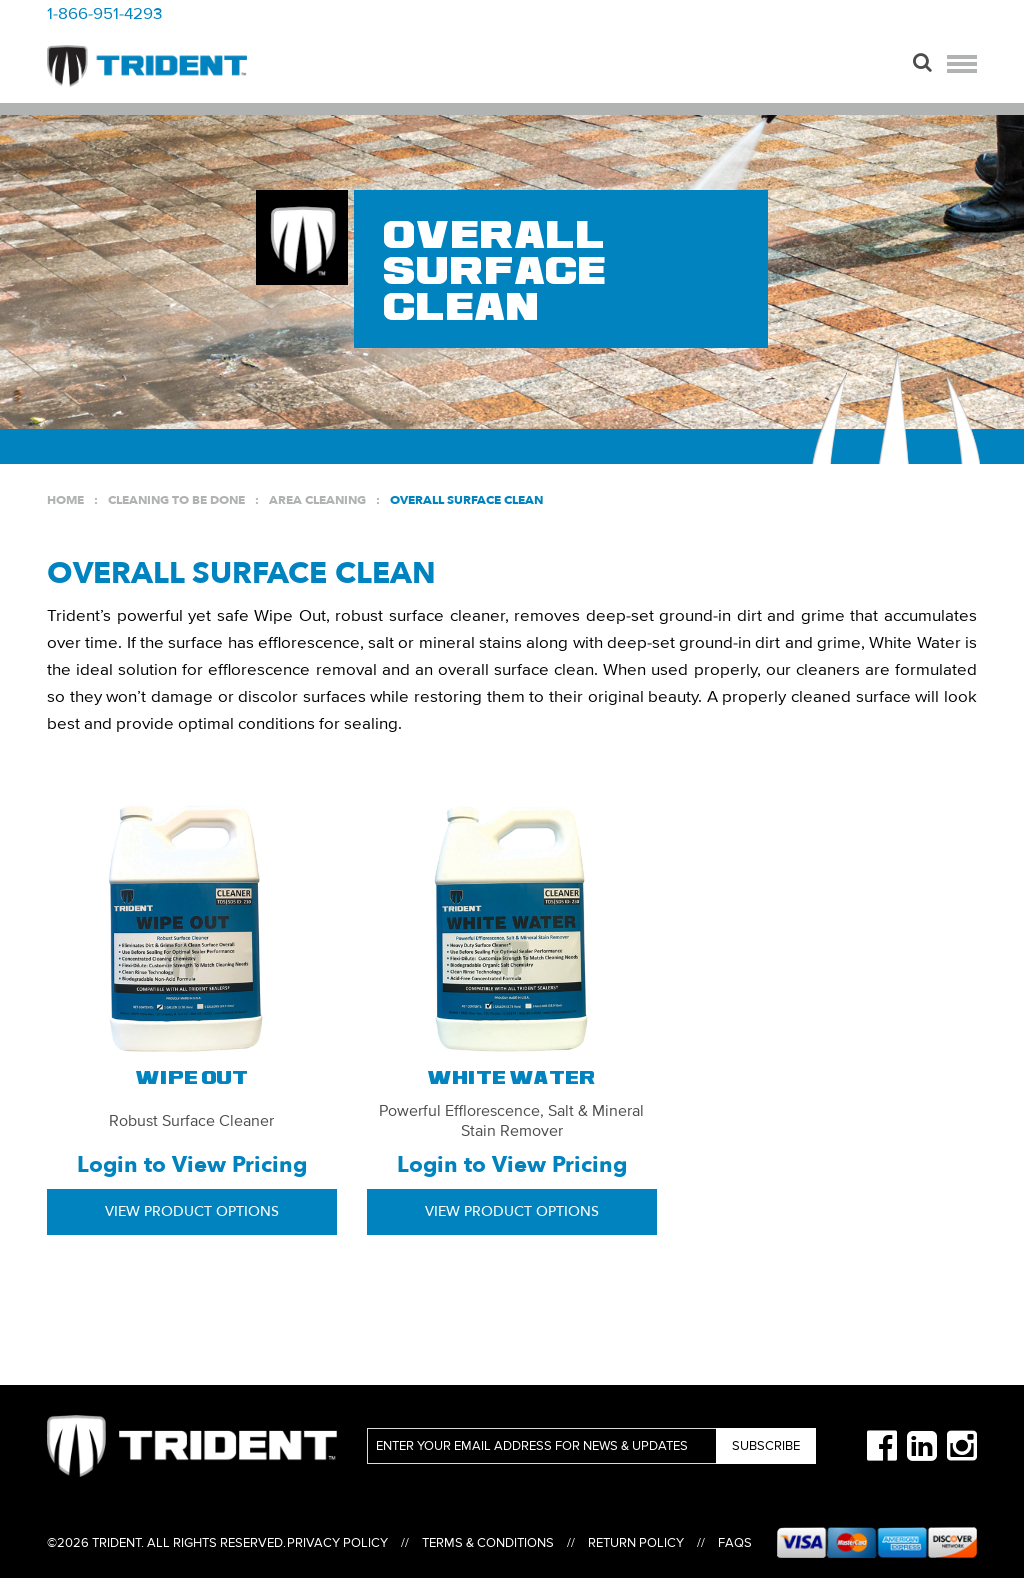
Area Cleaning (317, 500)
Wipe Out (192, 1079)
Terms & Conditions (488, 1543)
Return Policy (636, 1543)
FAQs (735, 1543)
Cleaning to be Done (176, 500)
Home (65, 500)
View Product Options (192, 1211)
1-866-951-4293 (104, 13)
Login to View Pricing (192, 1165)
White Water (512, 1079)
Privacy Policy (337, 1543)
